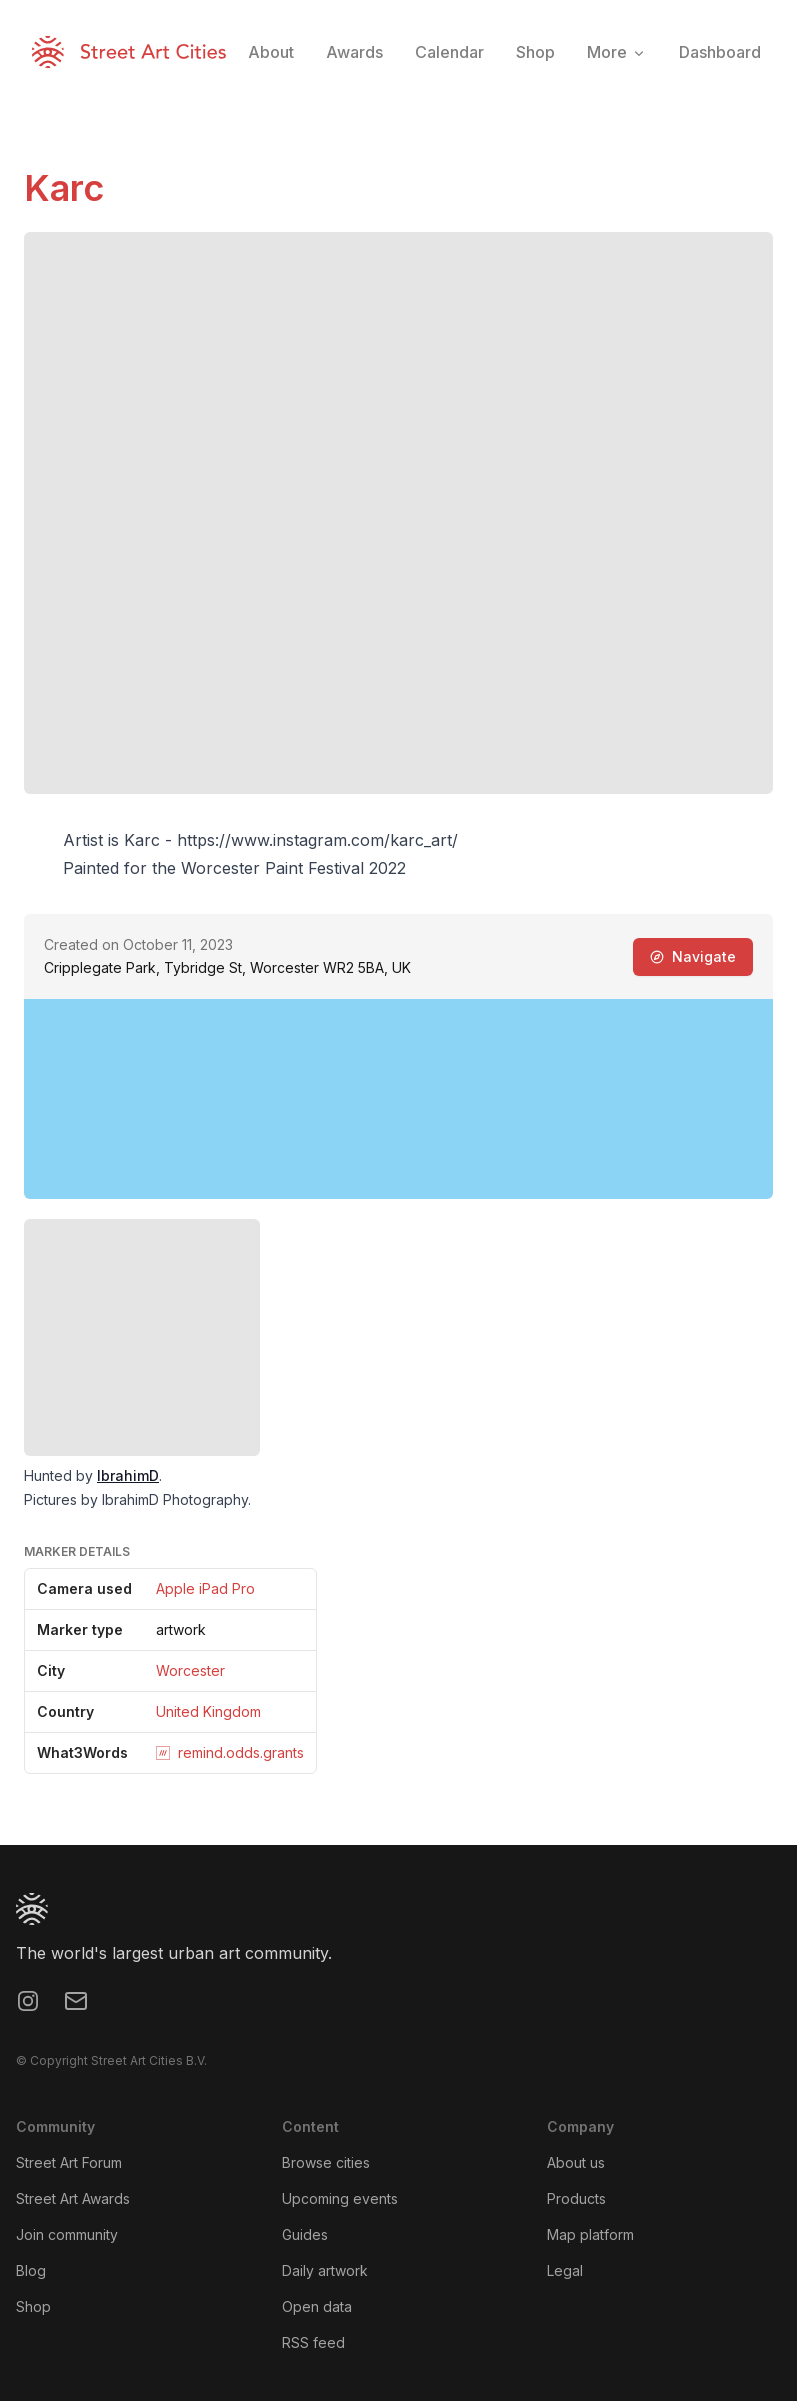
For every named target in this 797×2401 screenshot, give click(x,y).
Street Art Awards (73, 2198)
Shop (33, 2306)
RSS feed (313, 2342)
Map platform (590, 2234)
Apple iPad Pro (205, 1588)
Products (576, 2198)
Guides (305, 2234)
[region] (398, 1099)
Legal (565, 2270)
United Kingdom (208, 1711)
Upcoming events (340, 2198)
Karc (64, 188)
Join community (67, 2234)
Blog (31, 2270)
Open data (317, 2306)
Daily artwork (325, 2270)
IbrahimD (128, 1475)
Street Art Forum (69, 2162)
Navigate (693, 956)
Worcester (190, 1670)
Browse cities (326, 2162)
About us (576, 2162)
